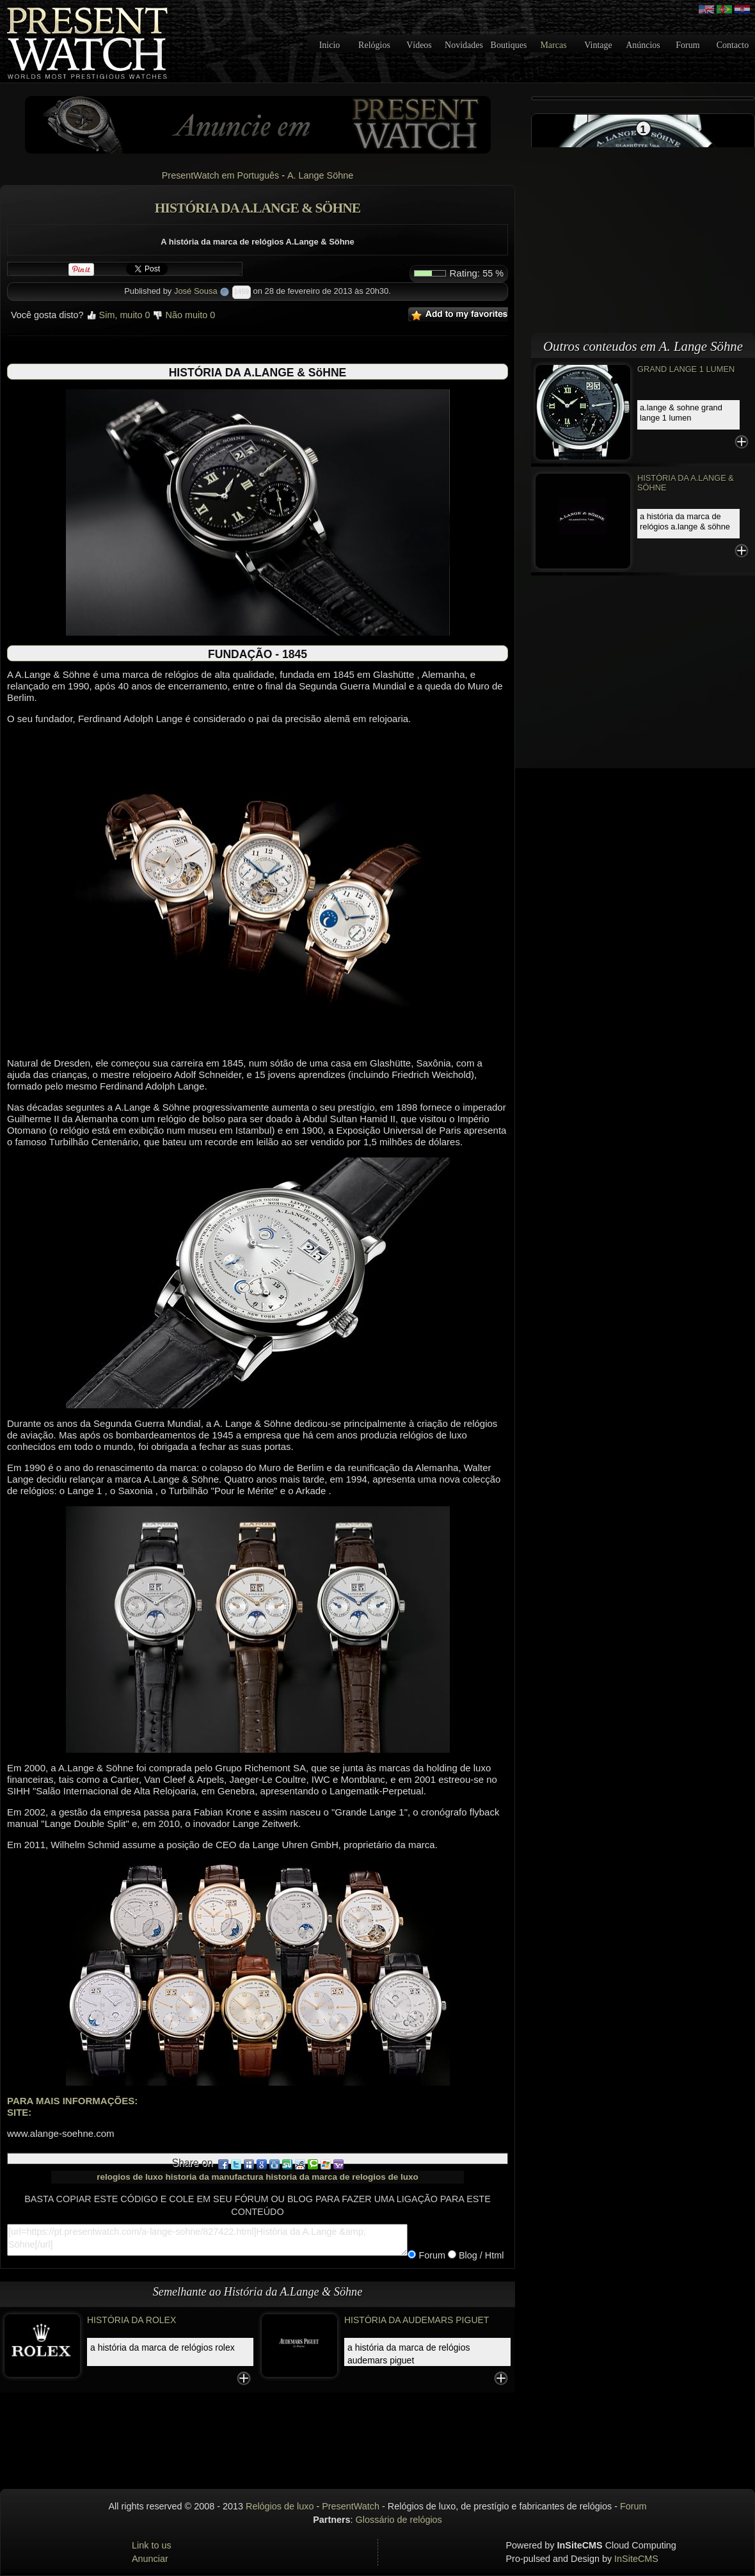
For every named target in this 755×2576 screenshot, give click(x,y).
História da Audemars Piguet (416, 2320)
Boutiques (509, 45)
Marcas (553, 45)
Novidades (464, 45)
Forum (687, 45)
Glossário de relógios (399, 2520)
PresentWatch (350, 2506)
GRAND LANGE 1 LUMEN (686, 369)
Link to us (151, 2545)
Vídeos (419, 45)
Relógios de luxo (280, 2506)
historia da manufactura (214, 2177)
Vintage (598, 45)
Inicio (329, 45)
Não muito (184, 315)
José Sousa (196, 291)
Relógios (374, 45)
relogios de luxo (130, 2177)
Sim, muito (118, 315)
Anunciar (150, 2559)
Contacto (733, 45)
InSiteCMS (636, 2559)
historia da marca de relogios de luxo (342, 2177)
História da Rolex (131, 2320)
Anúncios (643, 45)
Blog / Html (480, 2255)
